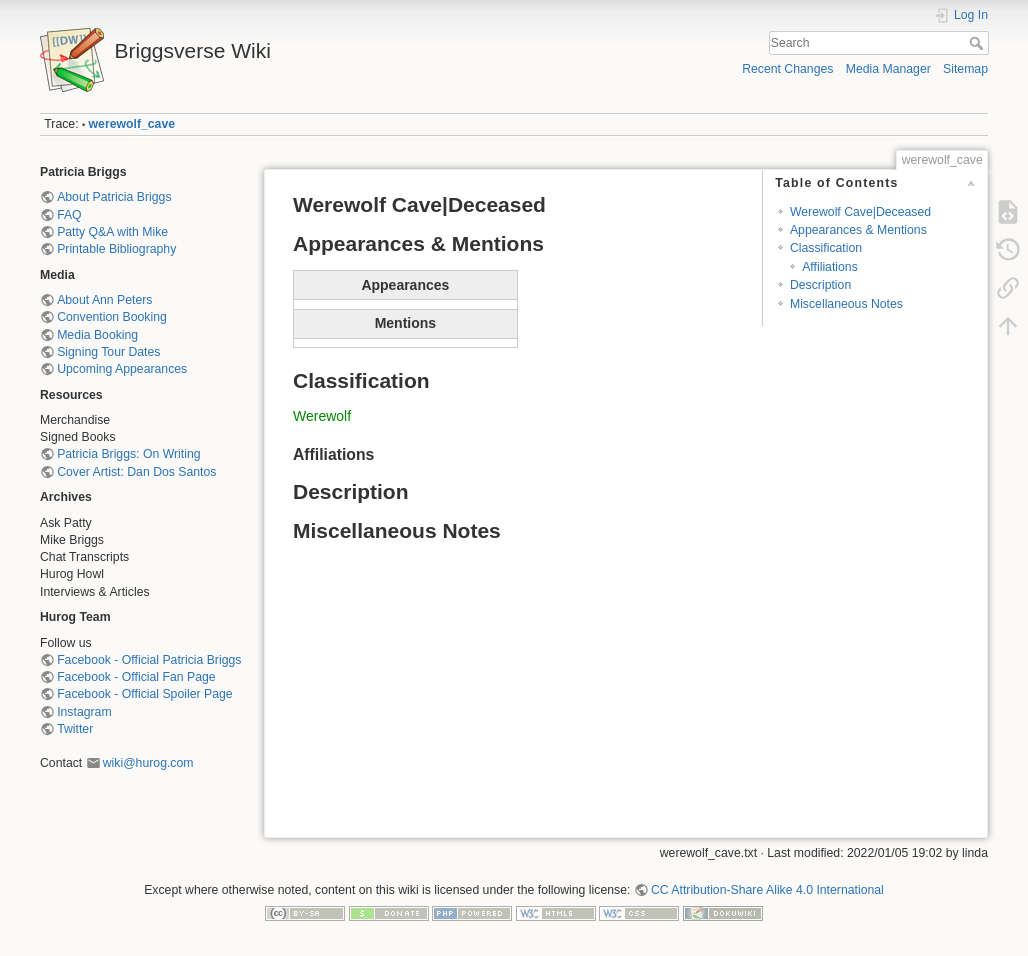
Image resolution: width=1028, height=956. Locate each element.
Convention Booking (112, 317)
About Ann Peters (104, 300)
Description (820, 285)
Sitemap (965, 69)
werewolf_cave (132, 124)
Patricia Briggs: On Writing (128, 454)
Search (978, 43)
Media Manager (888, 69)
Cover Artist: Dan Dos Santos (136, 472)
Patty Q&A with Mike (112, 232)
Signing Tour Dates (108, 352)
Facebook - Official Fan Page (136, 677)
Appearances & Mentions (858, 230)
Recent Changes (787, 69)
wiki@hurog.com (148, 763)
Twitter (75, 729)
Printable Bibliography (116, 249)
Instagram (84, 712)
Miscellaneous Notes (846, 304)
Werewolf (322, 416)
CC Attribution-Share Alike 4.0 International (767, 890)
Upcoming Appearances (122, 369)
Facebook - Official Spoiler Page (144, 694)
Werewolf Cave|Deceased (860, 212)
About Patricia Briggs (114, 197)
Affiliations (830, 267)
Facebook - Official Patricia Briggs (149, 660)
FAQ (69, 215)
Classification (826, 248)
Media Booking (97, 335)
